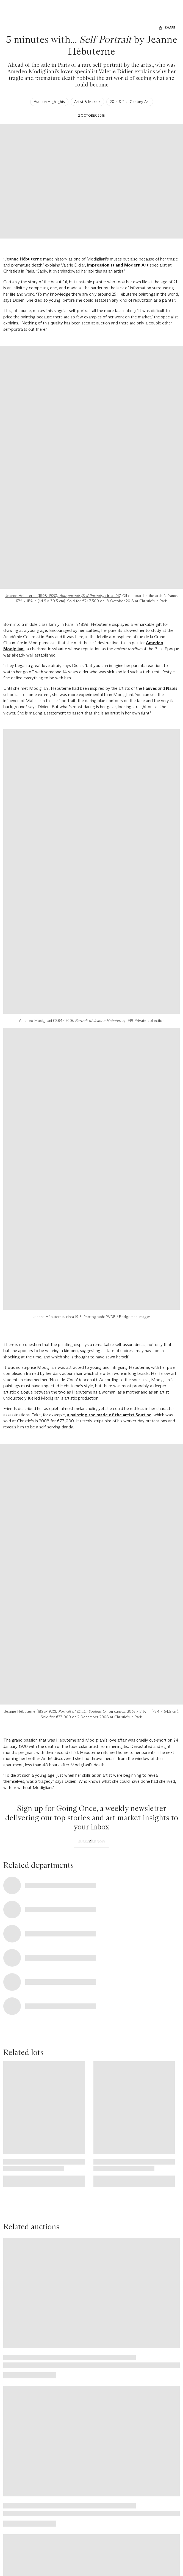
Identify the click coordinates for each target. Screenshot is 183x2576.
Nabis (171, 688)
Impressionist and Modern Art (118, 265)
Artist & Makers (87, 101)
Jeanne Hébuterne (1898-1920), (52, 1711)
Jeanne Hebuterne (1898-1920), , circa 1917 (62, 595)
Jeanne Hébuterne (23, 259)
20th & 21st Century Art (129, 101)
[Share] (167, 27)
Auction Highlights (49, 101)
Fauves (150, 688)
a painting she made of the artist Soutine (109, 1414)
